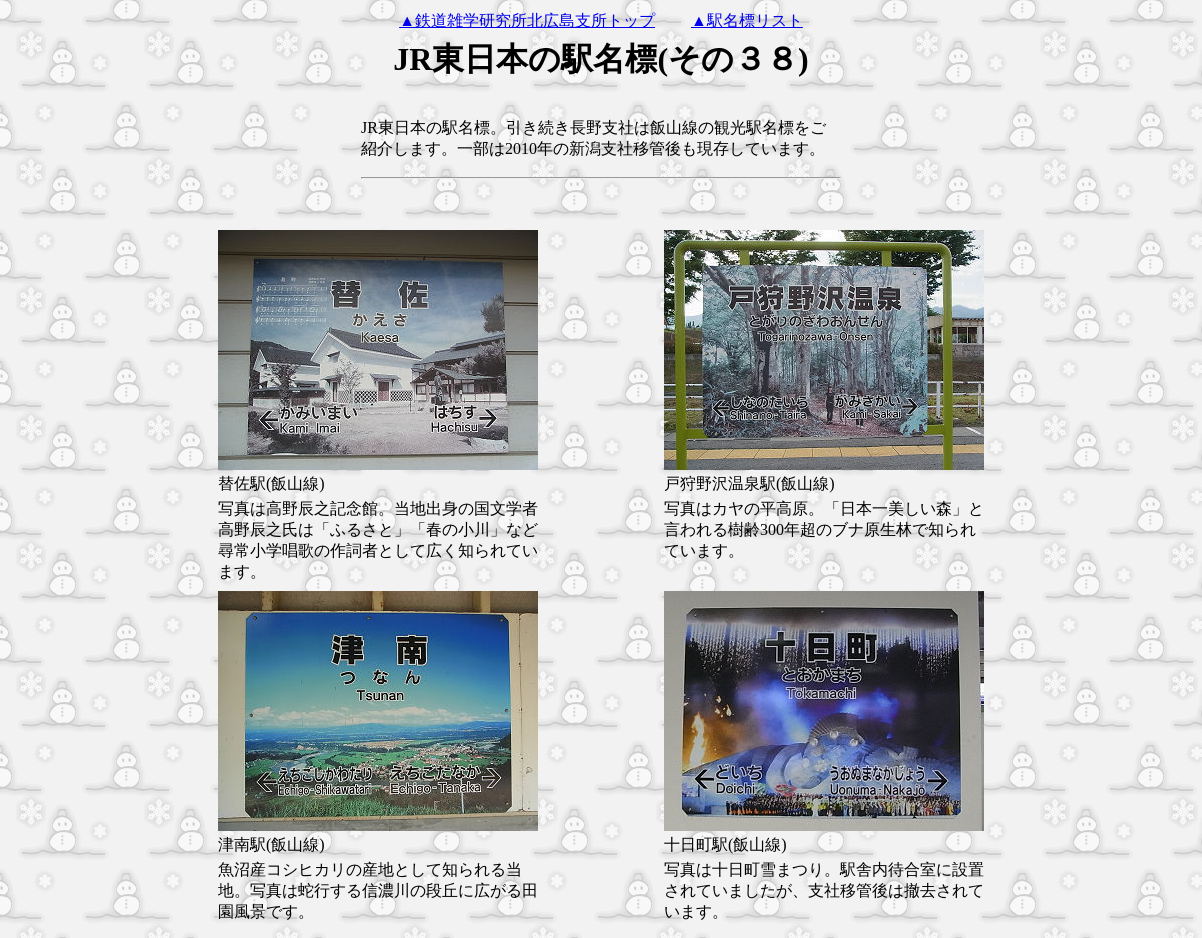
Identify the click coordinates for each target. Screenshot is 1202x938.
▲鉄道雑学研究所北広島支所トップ (527, 20)
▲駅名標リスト (747, 20)
